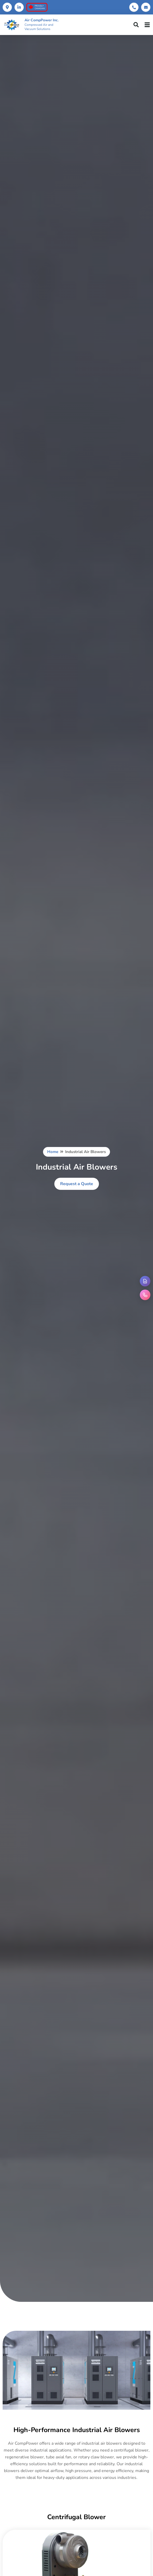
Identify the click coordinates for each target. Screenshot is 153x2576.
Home (52, 1151)
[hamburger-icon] (147, 25)
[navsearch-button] (136, 25)
